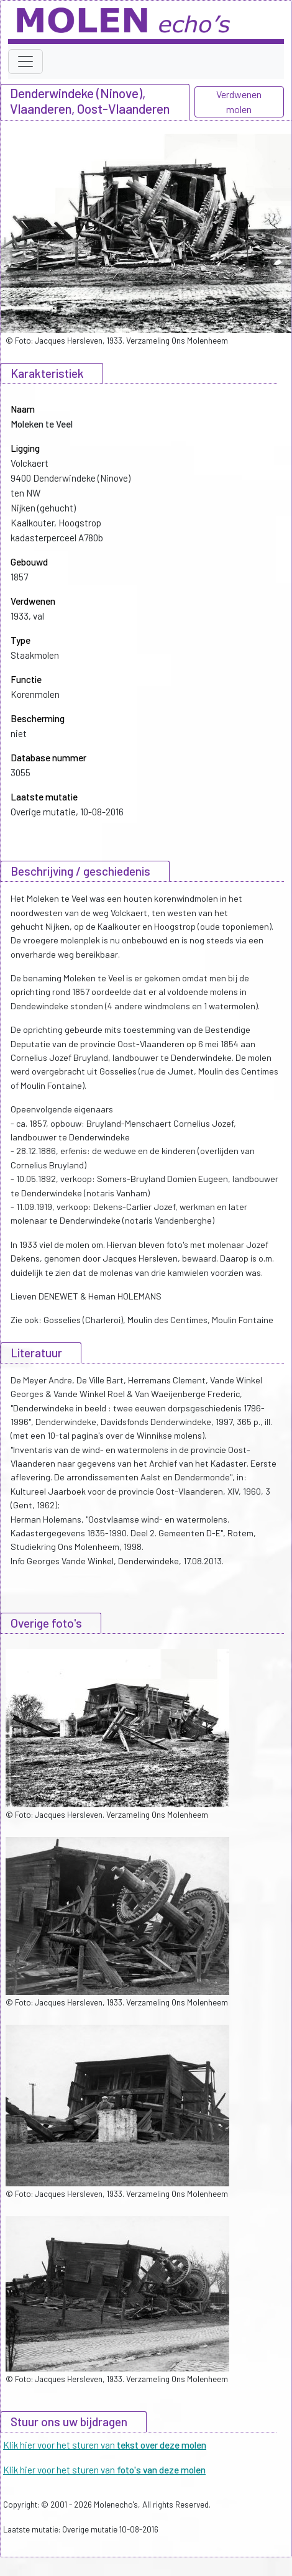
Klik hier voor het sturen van (104, 2444)
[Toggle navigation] (25, 61)
